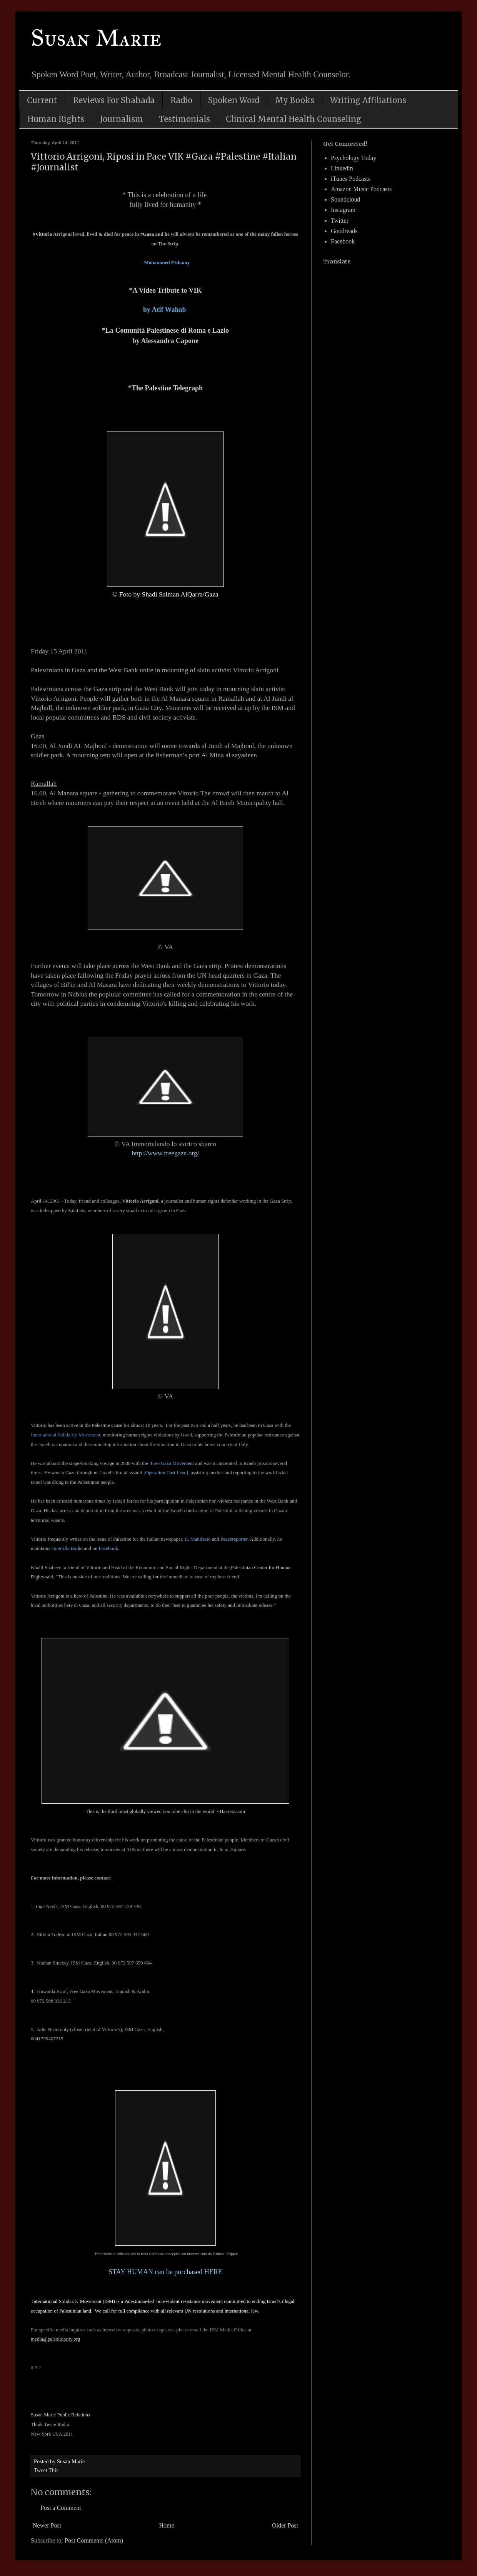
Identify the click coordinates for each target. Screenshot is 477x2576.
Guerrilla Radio (67, 1548)
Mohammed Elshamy (167, 262)
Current (42, 100)
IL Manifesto (198, 1539)
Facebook (108, 1548)
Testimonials (184, 119)
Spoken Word (233, 100)
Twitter (340, 220)
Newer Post (47, 2525)
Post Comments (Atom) (94, 2540)
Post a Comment (60, 2507)
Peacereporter (234, 1539)
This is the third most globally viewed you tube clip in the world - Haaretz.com (165, 1811)
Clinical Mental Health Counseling (293, 119)
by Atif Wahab (165, 309)
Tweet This (46, 2470)
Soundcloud (345, 199)
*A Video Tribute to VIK (165, 290)
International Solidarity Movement (65, 1435)
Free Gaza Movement (171, 1463)
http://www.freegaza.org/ (165, 1153)
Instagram (343, 210)
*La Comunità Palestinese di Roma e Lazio (165, 330)
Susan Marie (96, 38)
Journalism (121, 119)
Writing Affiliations (368, 100)
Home (166, 2525)
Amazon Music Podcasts (361, 189)
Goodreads (344, 231)
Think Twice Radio (50, 2424)
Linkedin (342, 168)
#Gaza (147, 234)
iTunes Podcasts (350, 178)
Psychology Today (353, 158)
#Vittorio (42, 234)
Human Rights (55, 119)
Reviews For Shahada (114, 100)
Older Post (285, 2525)
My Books (294, 100)
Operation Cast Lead (166, 1472)
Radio (181, 100)
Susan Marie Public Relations (60, 2415)
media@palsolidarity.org (55, 2339)
